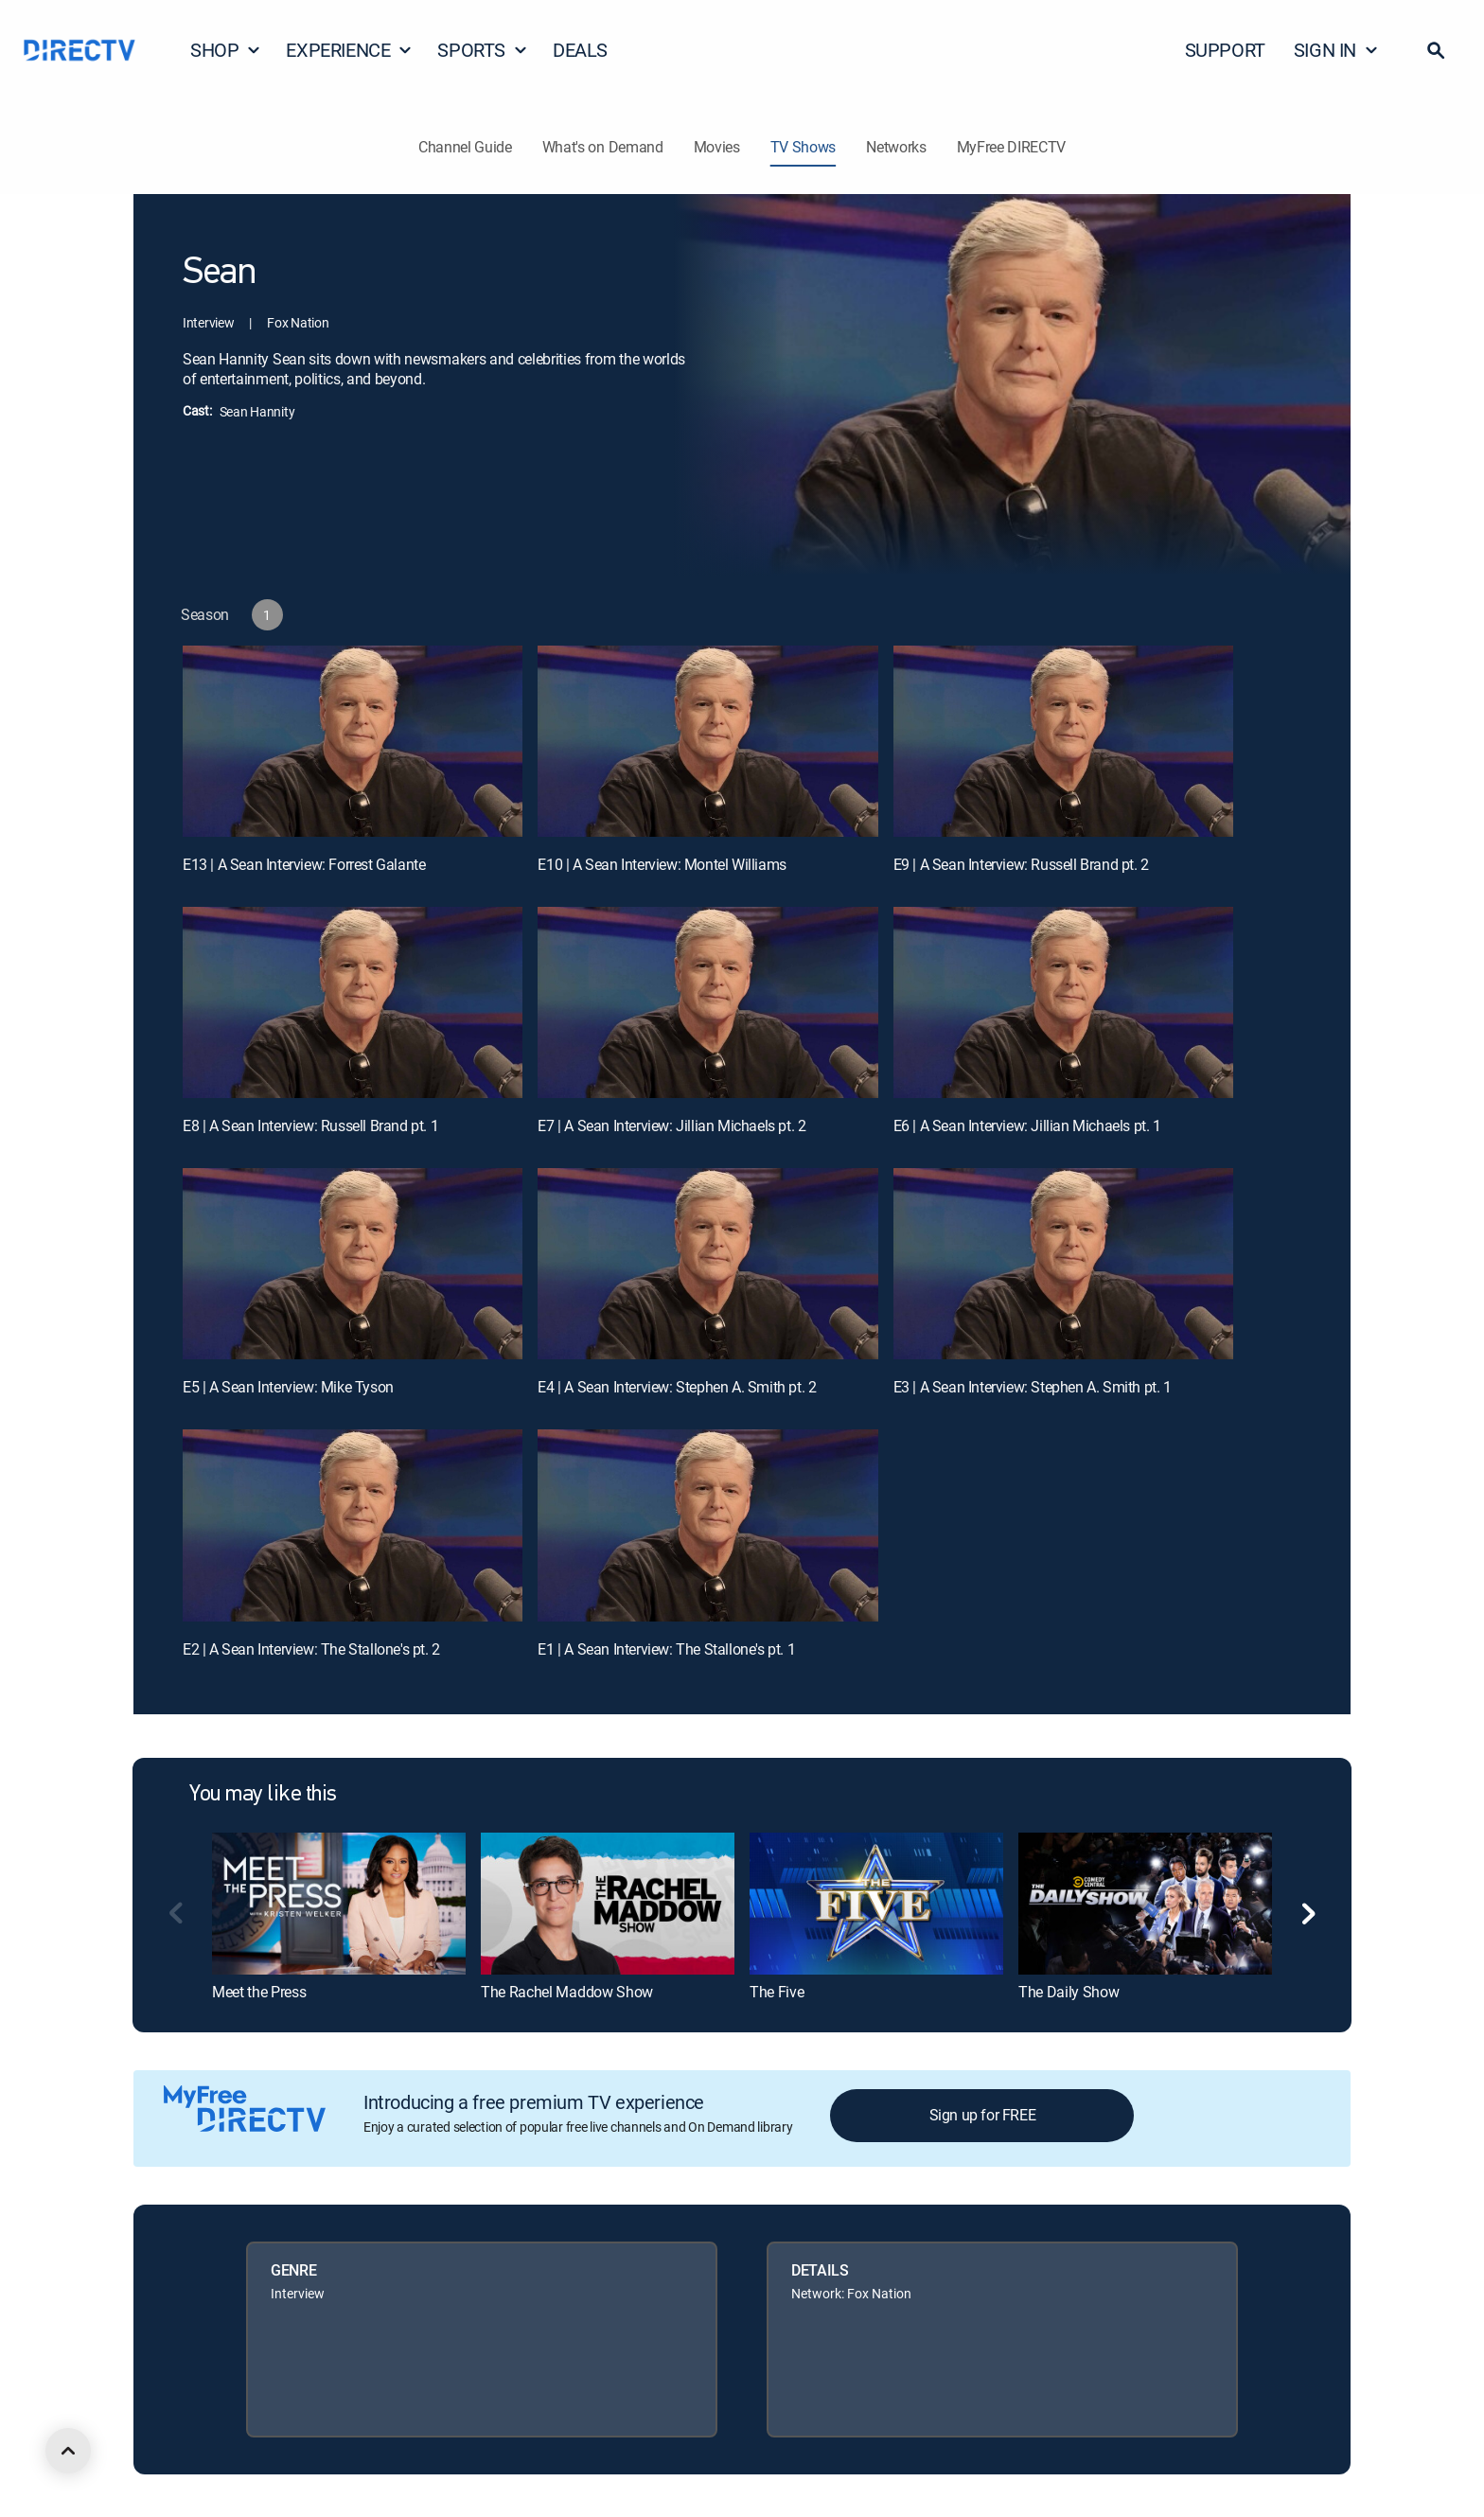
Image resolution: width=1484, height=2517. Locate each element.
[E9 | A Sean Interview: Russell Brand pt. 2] (1063, 741)
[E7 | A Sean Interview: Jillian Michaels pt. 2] (707, 1002)
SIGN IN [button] (1336, 49)
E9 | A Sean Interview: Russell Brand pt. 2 (1021, 864)
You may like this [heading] (263, 1794)
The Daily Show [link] (1069, 1991)
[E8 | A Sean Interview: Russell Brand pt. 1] (352, 1002)
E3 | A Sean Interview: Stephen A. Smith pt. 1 (1032, 1386)
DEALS (580, 49)
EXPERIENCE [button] (349, 49)
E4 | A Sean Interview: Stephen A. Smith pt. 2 (677, 1386)
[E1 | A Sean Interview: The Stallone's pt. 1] (707, 1525)
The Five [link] (777, 1991)
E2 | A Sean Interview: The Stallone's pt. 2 (311, 1649)
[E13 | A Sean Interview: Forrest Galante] (352, 741)
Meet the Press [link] (259, 1991)
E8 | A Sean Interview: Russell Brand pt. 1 (310, 1125)
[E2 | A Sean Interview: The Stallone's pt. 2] (352, 1525)
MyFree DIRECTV (1012, 146)
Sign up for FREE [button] (982, 2114)
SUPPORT (1225, 49)
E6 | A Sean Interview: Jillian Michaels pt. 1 (1027, 1125)
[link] (339, 1904)
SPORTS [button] (482, 49)
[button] (1435, 50)
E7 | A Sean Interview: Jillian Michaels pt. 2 (671, 1125)
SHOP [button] (225, 49)
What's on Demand (602, 146)
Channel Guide (465, 146)
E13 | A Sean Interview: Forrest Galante (304, 864)
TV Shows (803, 146)
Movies (717, 146)
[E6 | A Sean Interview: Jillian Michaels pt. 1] (1063, 1002)
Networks (896, 146)
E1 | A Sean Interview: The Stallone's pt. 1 (666, 1649)
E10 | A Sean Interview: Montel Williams (662, 864)
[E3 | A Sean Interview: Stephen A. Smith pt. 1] (1063, 1263)
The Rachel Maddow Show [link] (567, 1991)
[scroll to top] (68, 2450)
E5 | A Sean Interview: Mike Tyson (288, 1386)
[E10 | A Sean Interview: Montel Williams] (707, 741)
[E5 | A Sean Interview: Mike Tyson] (352, 1263)
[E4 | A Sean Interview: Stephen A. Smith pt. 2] (707, 1263)
